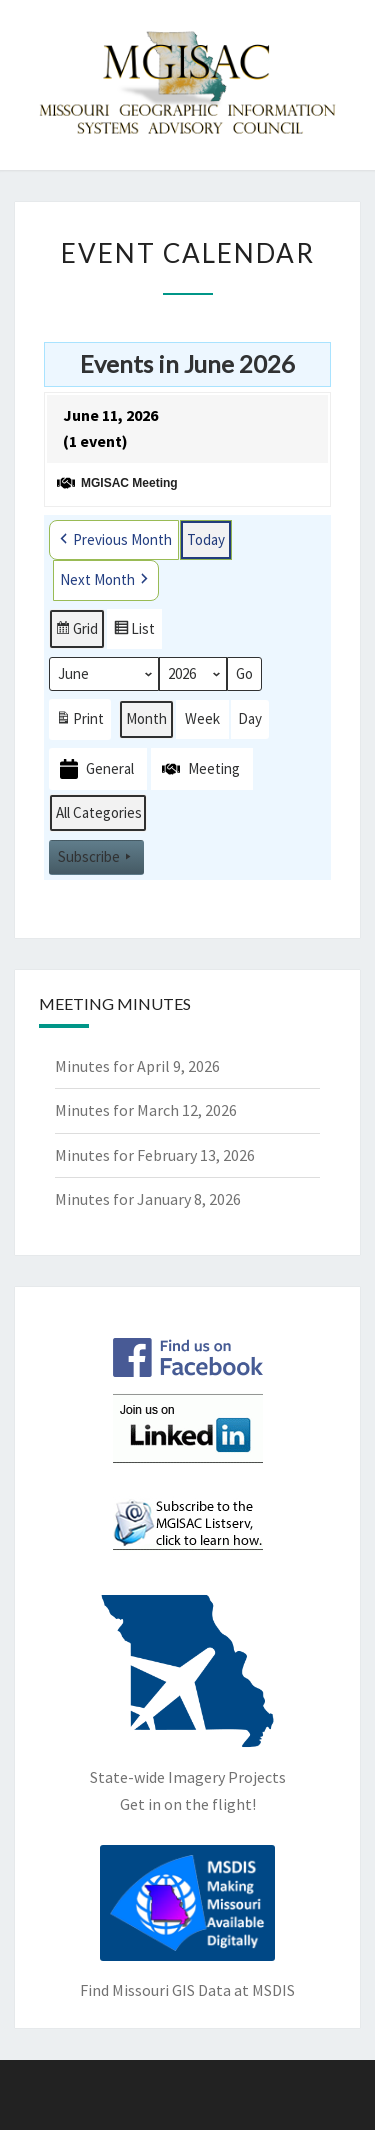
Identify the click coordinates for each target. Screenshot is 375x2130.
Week (202, 719)
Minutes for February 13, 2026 (155, 1155)
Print (79, 723)
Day (250, 719)
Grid (76, 632)
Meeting (199, 769)
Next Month (106, 581)
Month (146, 719)
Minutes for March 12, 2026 (146, 1110)
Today (206, 539)
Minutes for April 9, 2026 (137, 1066)
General (95, 769)
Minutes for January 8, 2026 (148, 1199)
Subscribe (96, 858)
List (134, 632)
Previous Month (114, 540)
